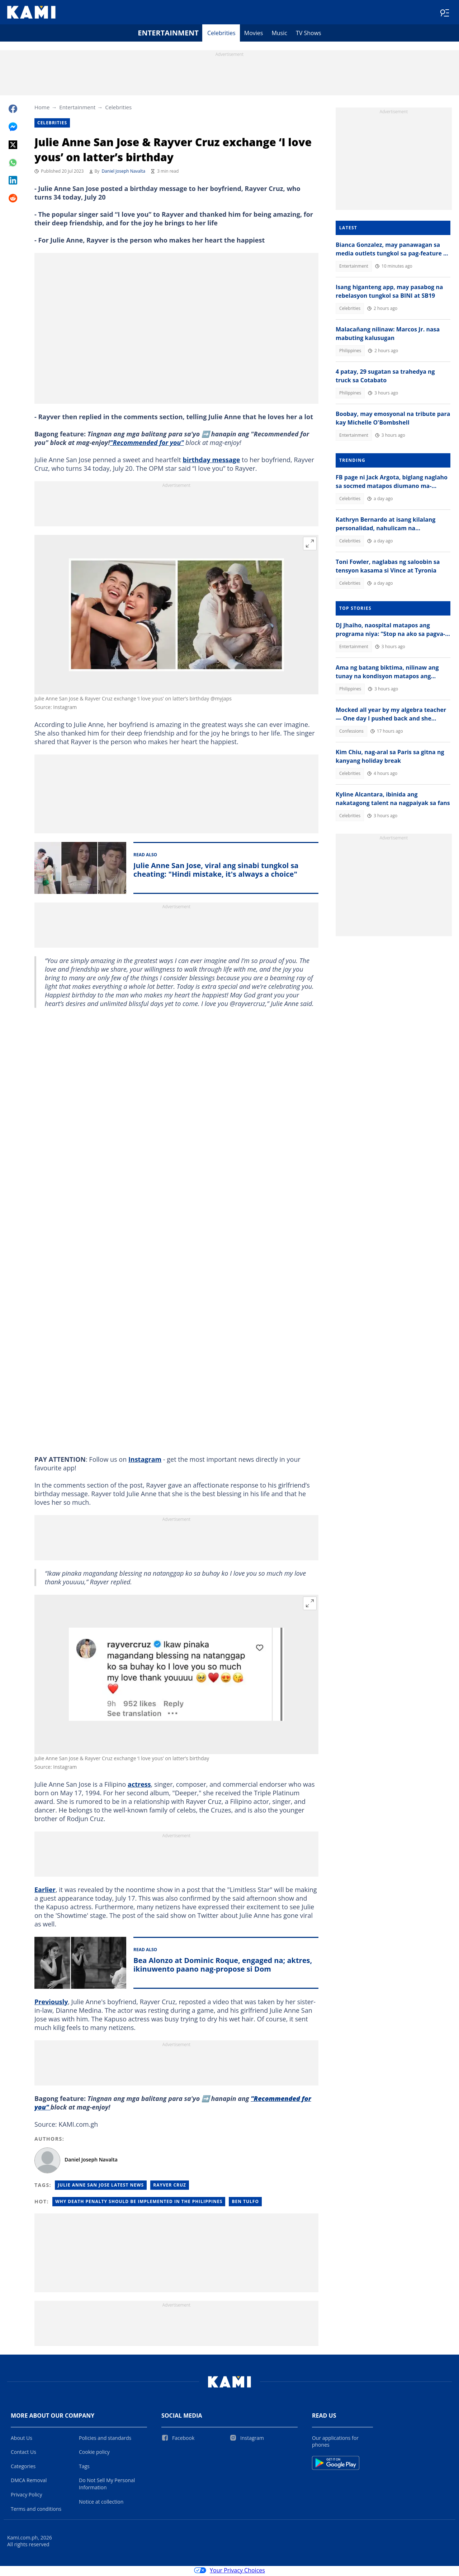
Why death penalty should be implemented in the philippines (138, 2203)
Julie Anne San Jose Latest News (101, 2186)
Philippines (350, 352)
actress (139, 1785)
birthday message (211, 461)
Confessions (351, 732)
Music (279, 34)
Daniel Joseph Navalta (123, 172)
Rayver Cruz (169, 2186)
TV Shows (308, 34)
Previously (51, 2003)
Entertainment (168, 34)
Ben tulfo (245, 2203)
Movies (253, 34)
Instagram (144, 1460)
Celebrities (221, 34)
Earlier (45, 1891)
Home (41, 108)
